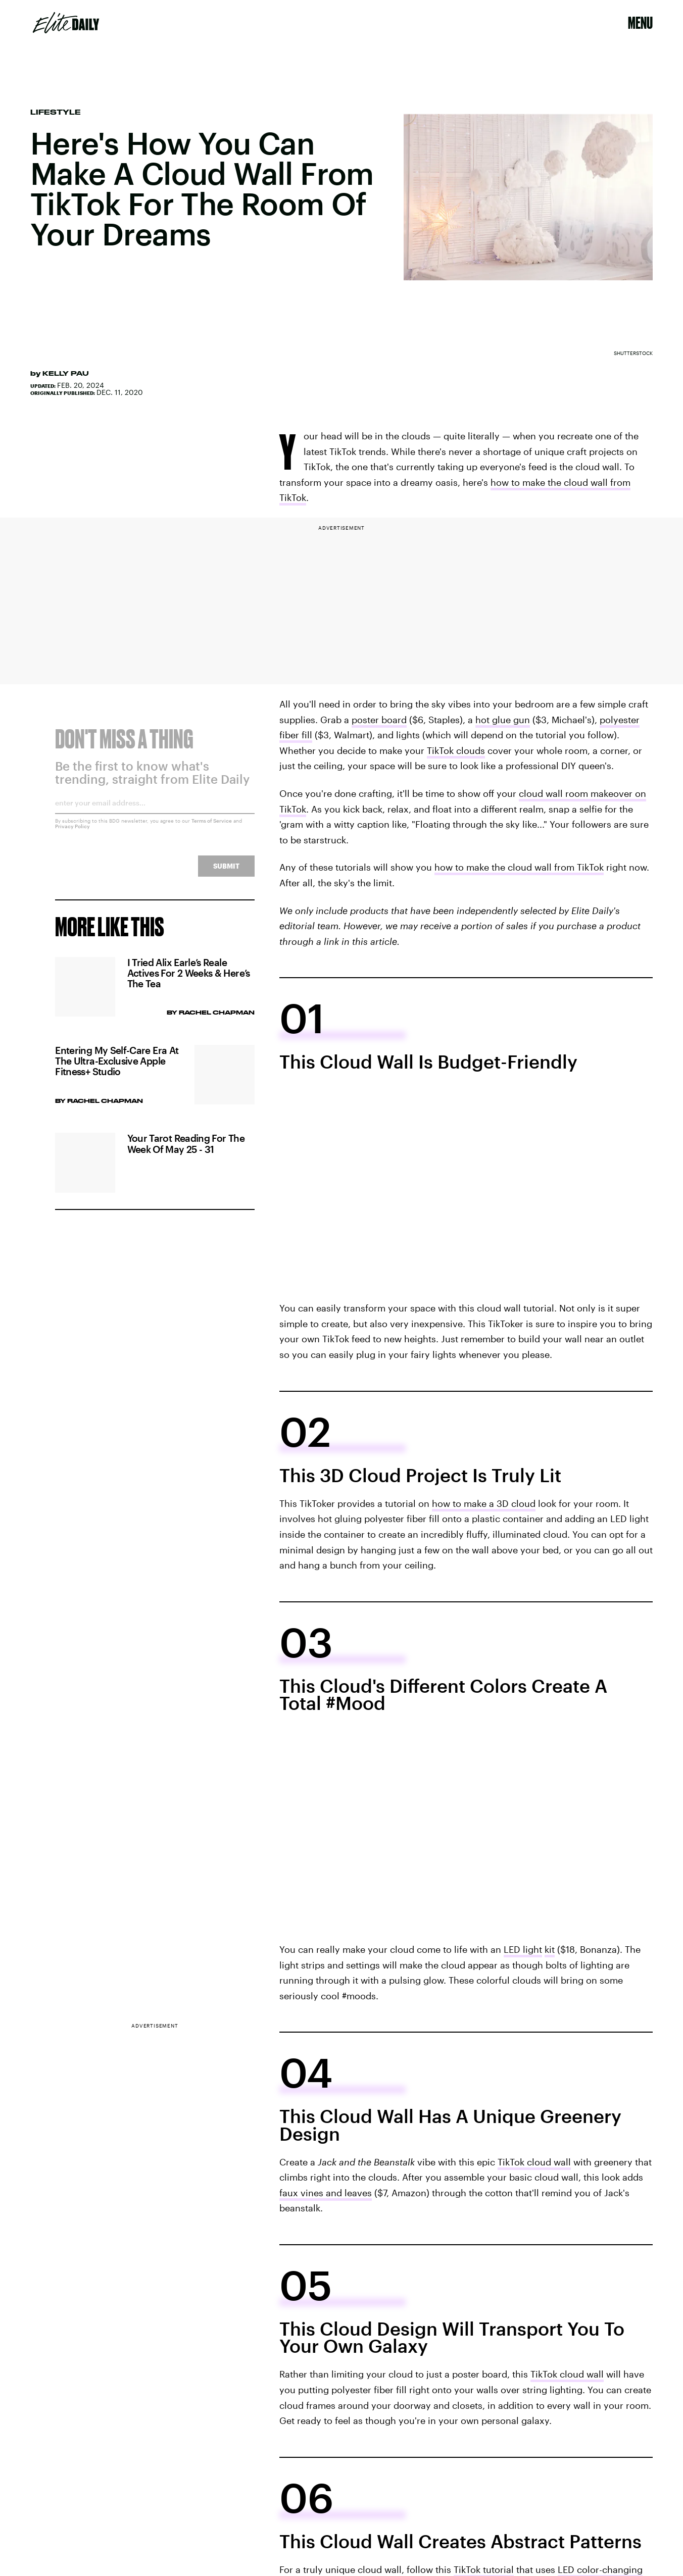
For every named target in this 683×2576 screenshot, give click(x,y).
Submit (226, 872)
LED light (523, 1949)
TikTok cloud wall (534, 2161)
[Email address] (154, 813)
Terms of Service (211, 827)
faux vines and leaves (325, 2192)
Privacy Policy (72, 833)
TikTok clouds (456, 750)
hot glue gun (502, 719)
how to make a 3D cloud (483, 1503)
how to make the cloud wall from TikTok (519, 867)
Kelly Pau (65, 373)
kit (550, 1949)
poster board (379, 719)
